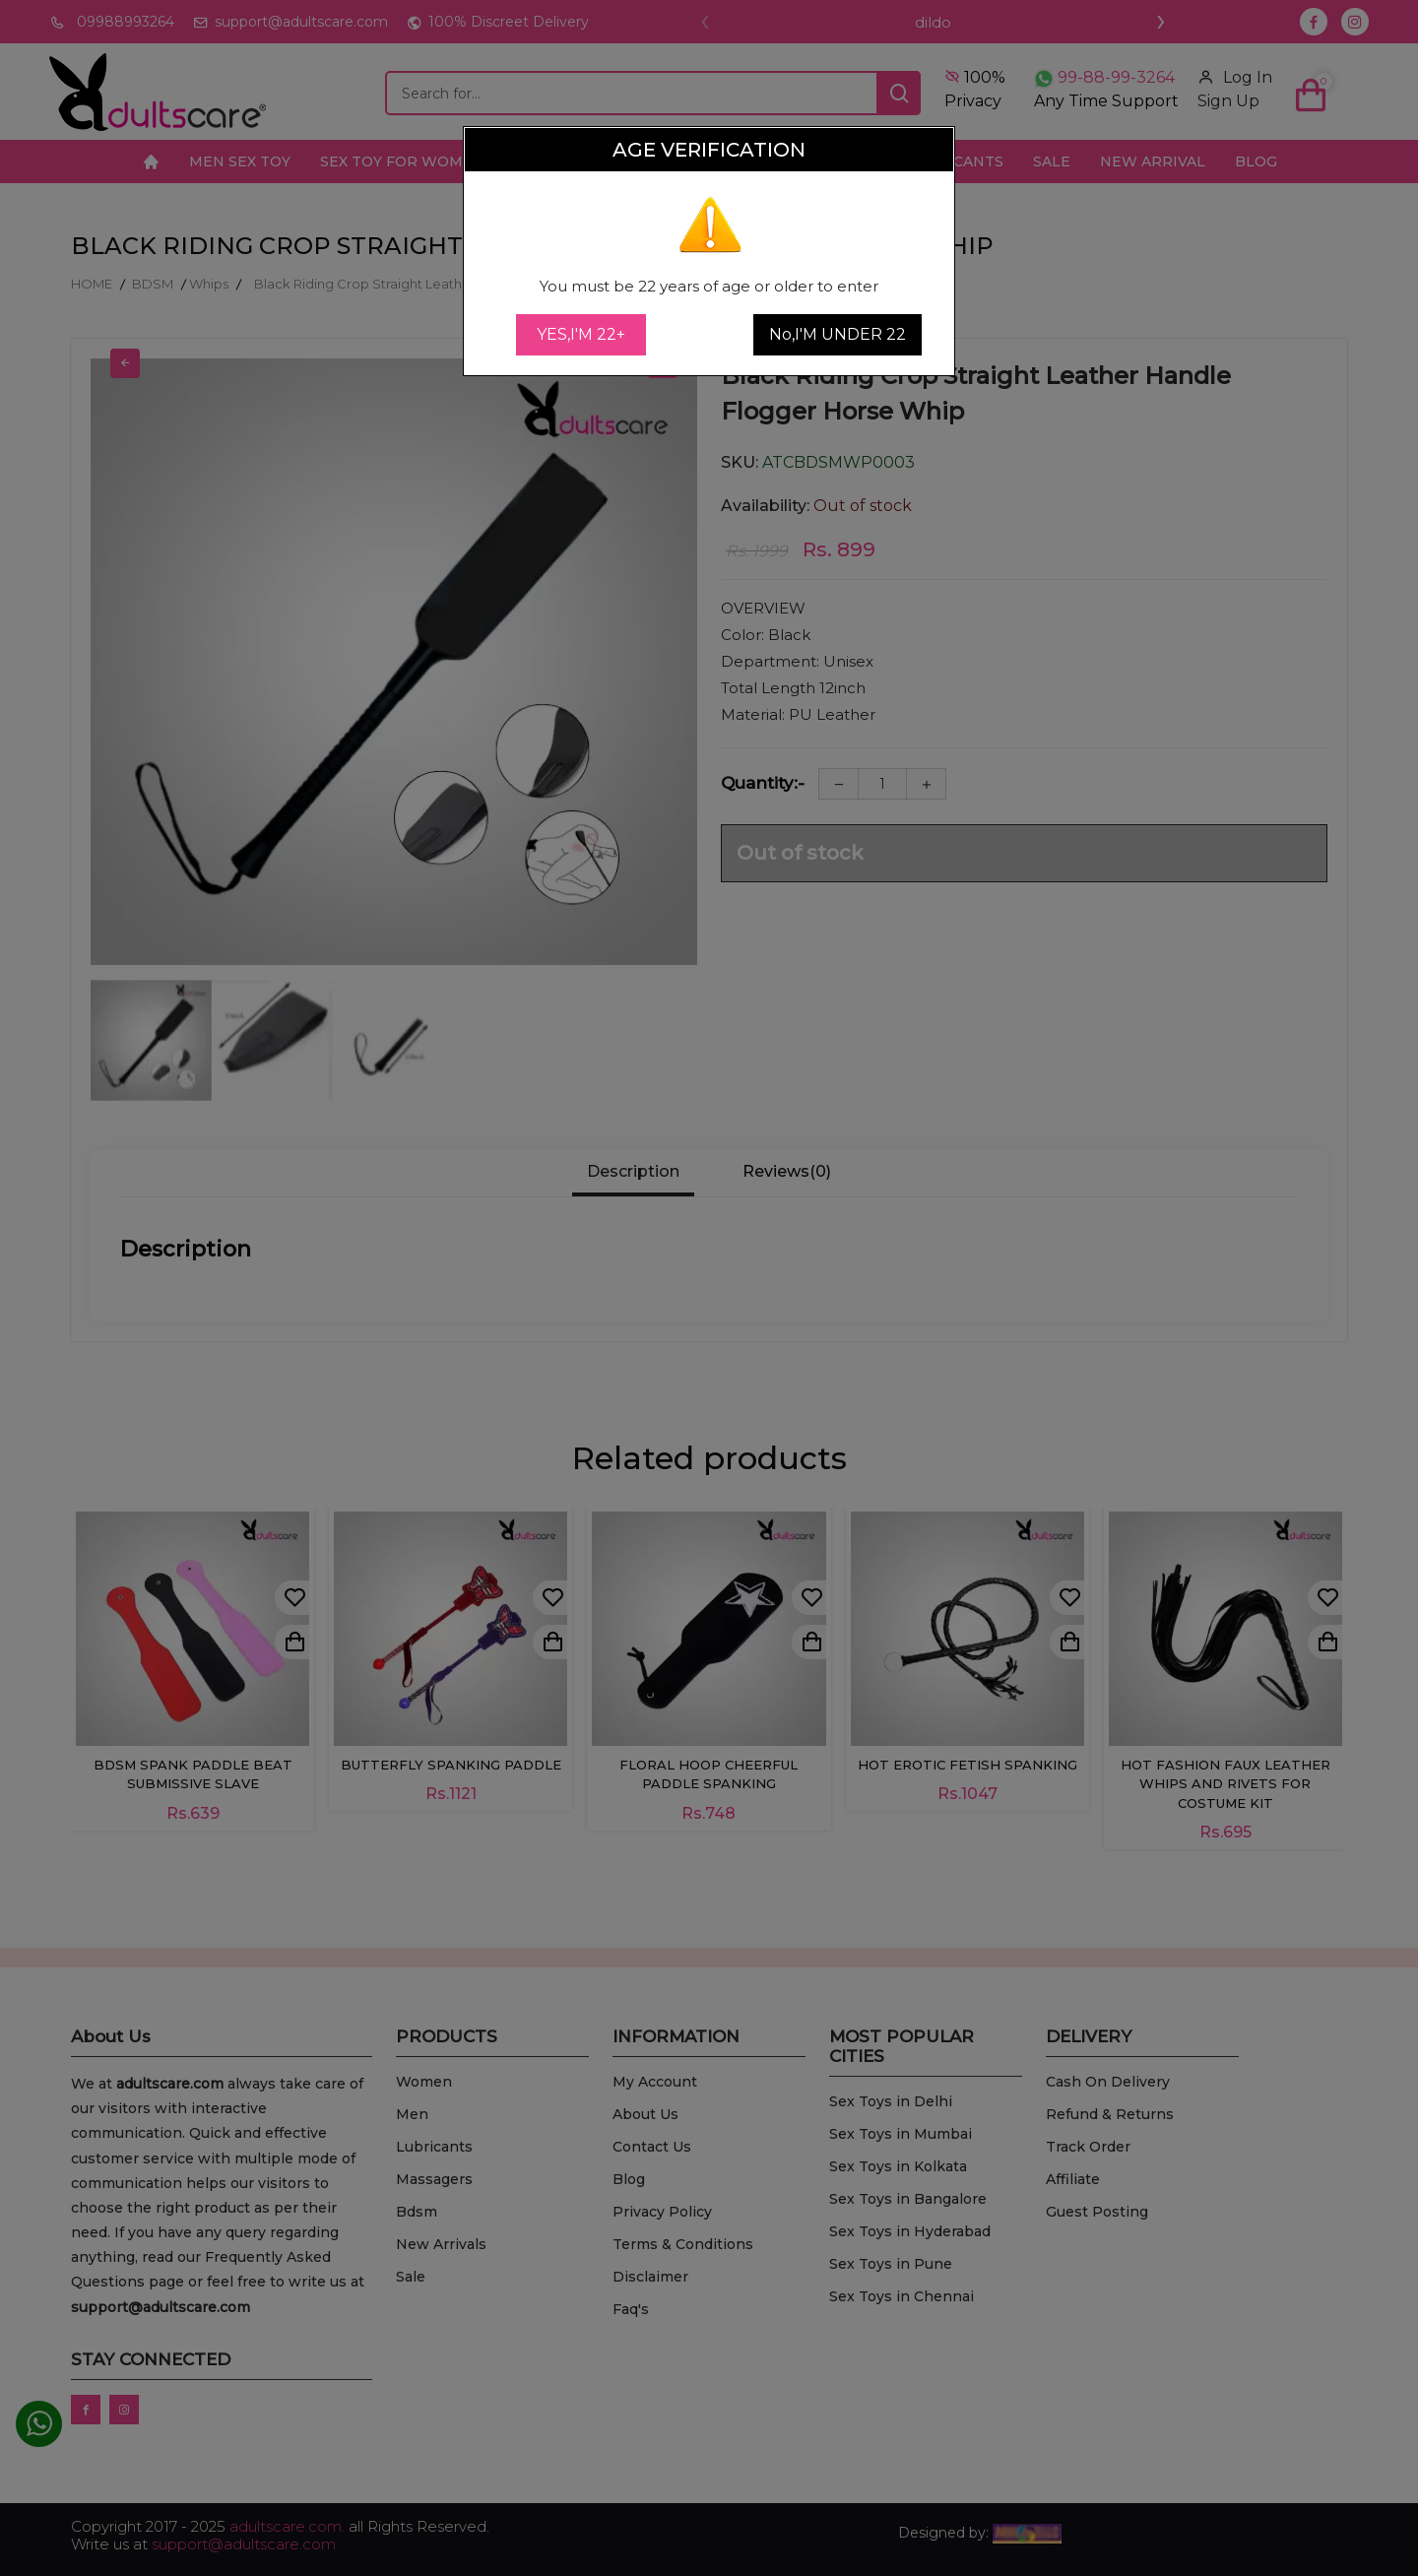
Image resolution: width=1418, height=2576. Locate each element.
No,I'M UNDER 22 (837, 334)
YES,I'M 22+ (581, 334)
